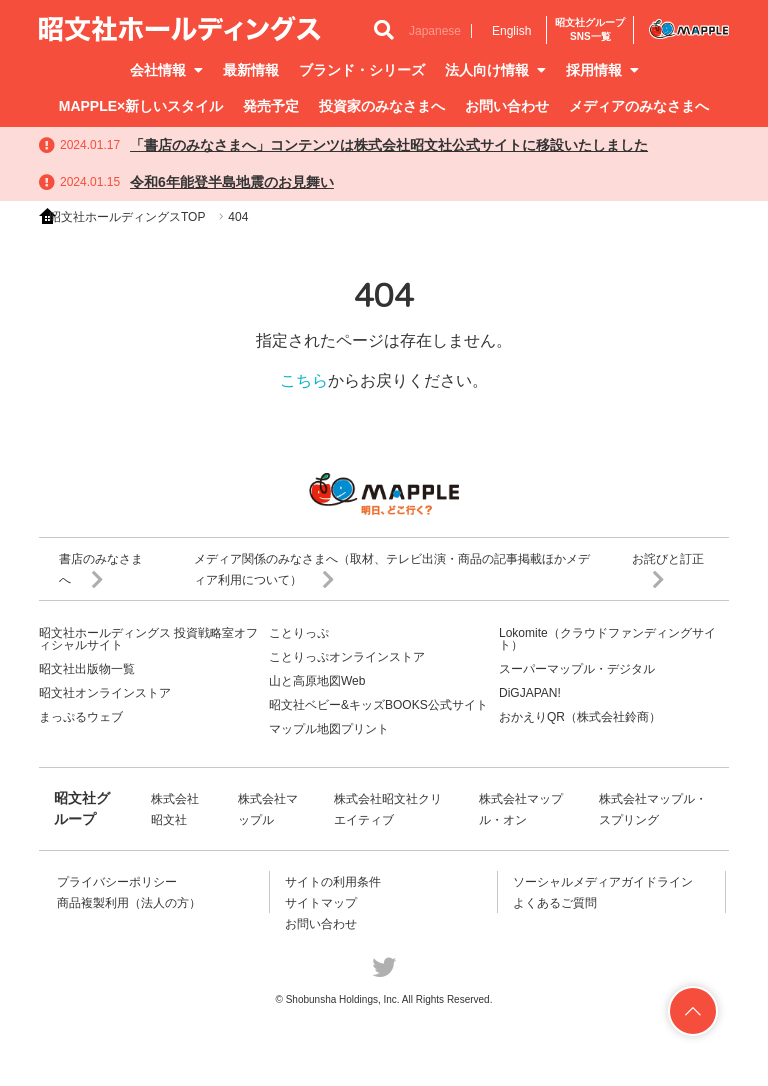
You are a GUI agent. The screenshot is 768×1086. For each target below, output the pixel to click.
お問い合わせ (507, 106)
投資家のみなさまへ (382, 106)
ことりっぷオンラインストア (347, 657)
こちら (304, 380)
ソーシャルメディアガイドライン (603, 882)
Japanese (435, 31)
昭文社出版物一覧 (87, 669)
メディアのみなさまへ (639, 106)
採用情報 (602, 70)
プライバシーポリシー (117, 882)
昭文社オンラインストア (105, 693)
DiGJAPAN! (530, 693)
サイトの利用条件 (333, 882)
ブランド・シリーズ (362, 70)
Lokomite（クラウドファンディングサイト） (607, 639)
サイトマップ (321, 903)
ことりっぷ (299, 633)
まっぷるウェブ (81, 717)
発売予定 (271, 106)
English (511, 31)
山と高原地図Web (317, 681)
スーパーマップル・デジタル (577, 669)
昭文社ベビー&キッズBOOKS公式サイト (378, 705)
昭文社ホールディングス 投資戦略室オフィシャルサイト (148, 639)
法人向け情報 (495, 70)
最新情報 (251, 70)
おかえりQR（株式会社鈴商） (580, 717)
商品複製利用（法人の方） (129, 903)
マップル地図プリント (329, 729)
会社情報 (166, 70)
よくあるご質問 (555, 903)
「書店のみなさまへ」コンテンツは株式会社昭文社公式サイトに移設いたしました (389, 145)
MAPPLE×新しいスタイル (141, 106)
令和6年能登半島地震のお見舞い (232, 182)
